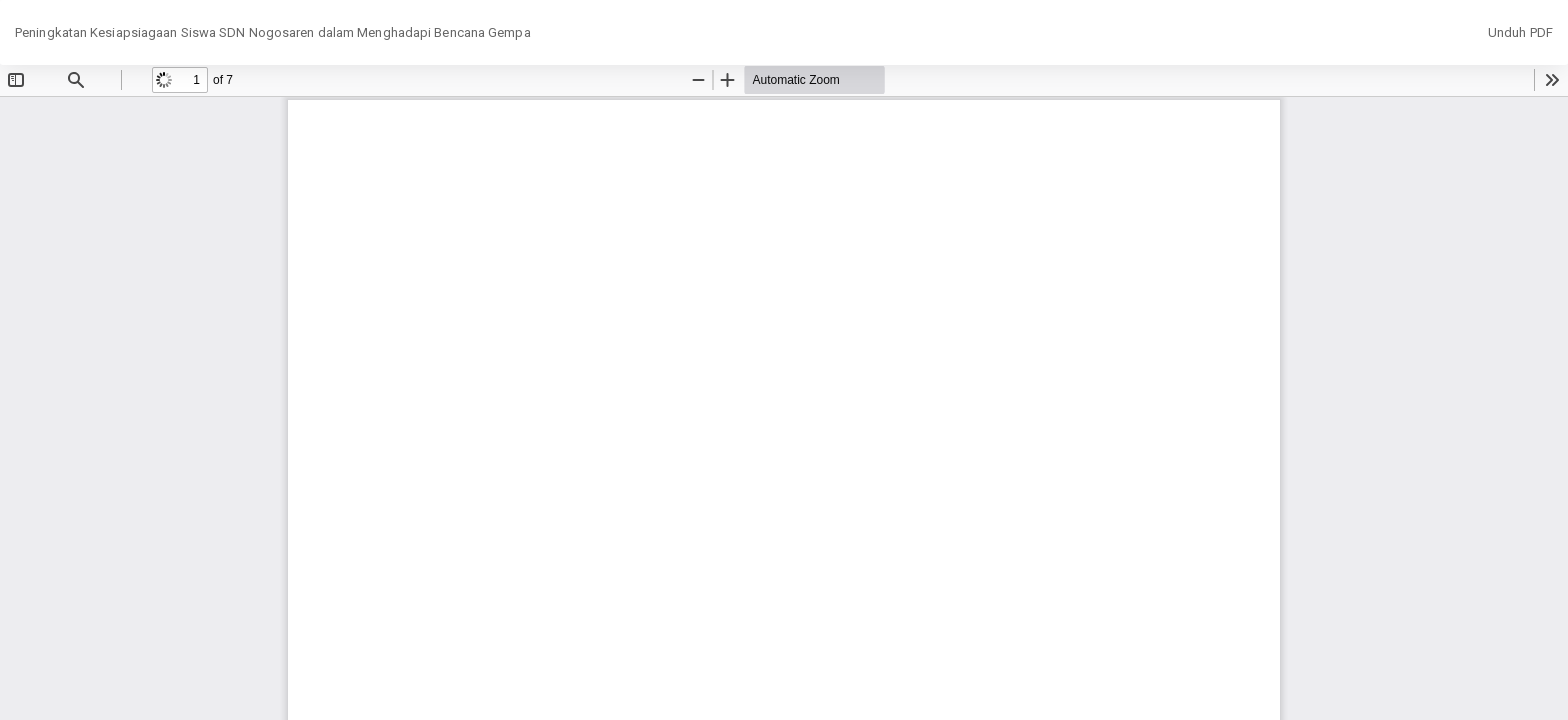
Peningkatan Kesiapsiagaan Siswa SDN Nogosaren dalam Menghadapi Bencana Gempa (273, 32)
